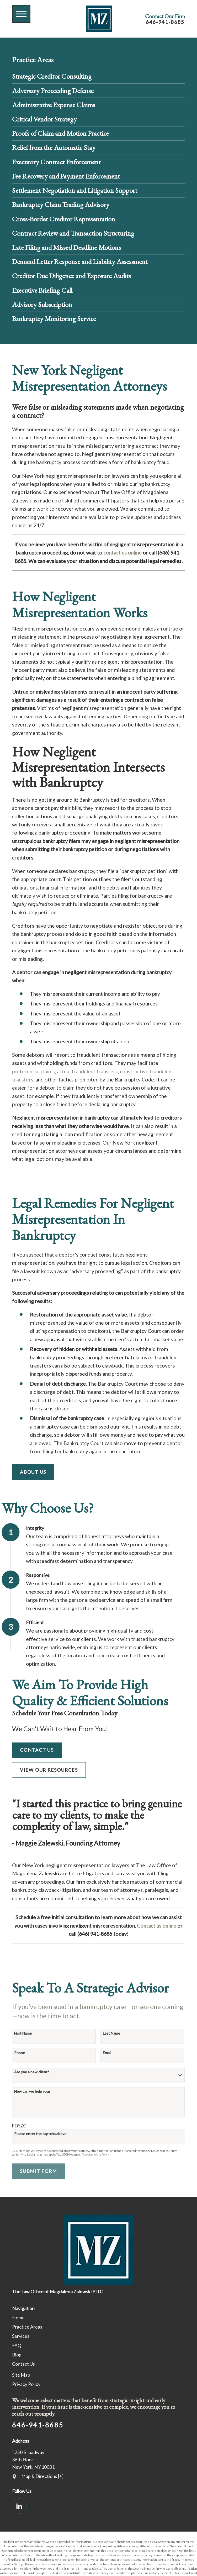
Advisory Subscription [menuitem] (42, 304)
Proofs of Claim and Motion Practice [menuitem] (60, 133)
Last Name (111, 2033)
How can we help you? (32, 2091)
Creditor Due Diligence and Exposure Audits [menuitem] (71, 275)
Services (20, 2336)
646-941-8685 (165, 21)
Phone (19, 2053)
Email (107, 2053)
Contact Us (37, 1750)
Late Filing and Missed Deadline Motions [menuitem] (66, 247)
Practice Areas (27, 2327)
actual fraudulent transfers (87, 1071)
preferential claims (33, 1071)
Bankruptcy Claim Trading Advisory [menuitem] (60, 204)
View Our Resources (49, 1770)
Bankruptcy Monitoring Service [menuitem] (54, 318)
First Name (23, 2033)
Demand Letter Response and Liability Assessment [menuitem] (80, 261)
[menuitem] (98, 2317)
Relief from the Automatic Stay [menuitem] (53, 147)
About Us (33, 1472)
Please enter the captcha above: (40, 2134)
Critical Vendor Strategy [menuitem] (44, 119)
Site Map (21, 2375)
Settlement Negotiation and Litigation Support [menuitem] (74, 190)
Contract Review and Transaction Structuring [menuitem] (73, 233)
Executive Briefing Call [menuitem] (42, 290)
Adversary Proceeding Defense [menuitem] (53, 90)
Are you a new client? (31, 2072)
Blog (17, 2354)
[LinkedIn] (19, 2505)
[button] (21, 14)
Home (18, 2317)
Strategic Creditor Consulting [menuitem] (52, 76)
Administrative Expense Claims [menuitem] (53, 104)
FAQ (16, 2345)
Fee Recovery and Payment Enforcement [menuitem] (66, 176)
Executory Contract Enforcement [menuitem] (56, 161)
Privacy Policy (26, 2384)
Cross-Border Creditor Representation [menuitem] (63, 218)
